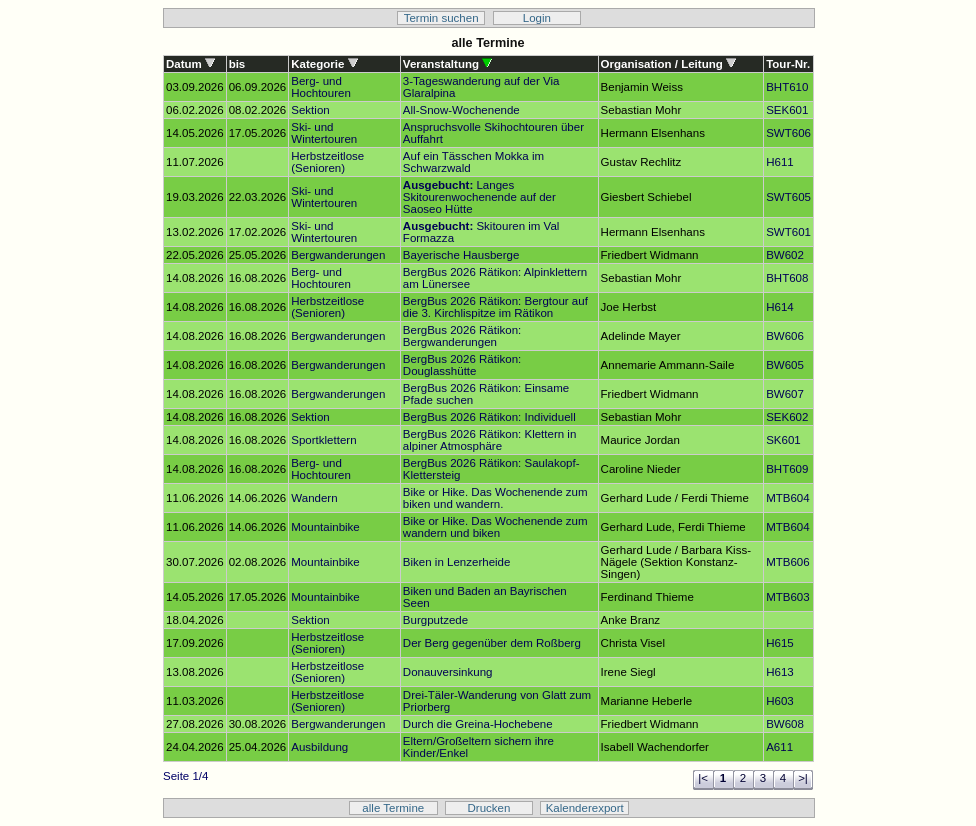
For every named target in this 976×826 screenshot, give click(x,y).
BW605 (785, 365)
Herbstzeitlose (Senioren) (327, 162)
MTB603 (788, 597)
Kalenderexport (585, 808)
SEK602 (787, 417)
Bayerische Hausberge (461, 255)
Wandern (314, 498)
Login (537, 18)
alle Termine (393, 808)
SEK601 (787, 110)
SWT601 (788, 232)
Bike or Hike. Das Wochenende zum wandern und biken (495, 527)
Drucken (489, 808)
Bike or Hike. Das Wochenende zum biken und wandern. (495, 498)
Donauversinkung (448, 672)
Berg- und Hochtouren (321, 87)
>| (803, 778)
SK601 (783, 440)
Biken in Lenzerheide (457, 562)
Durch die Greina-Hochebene (478, 724)
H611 (780, 162)
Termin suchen (441, 18)
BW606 (785, 336)
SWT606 (788, 133)
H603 (780, 701)
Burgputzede (435, 620)
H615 (780, 643)
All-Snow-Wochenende (461, 110)
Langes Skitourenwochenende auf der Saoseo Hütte (479, 197)
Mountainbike (325, 527)
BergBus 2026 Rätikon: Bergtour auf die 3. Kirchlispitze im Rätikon (495, 307)
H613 (780, 672)
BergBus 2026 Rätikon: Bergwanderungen (462, 336)
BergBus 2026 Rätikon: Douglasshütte (462, 365)
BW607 (785, 394)
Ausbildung (319, 747)
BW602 (785, 255)
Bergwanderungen (338, 255)
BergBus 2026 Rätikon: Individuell (489, 417)
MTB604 (788, 498)
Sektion (310, 110)
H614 (780, 307)
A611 (779, 747)
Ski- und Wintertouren (324, 133)
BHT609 (787, 469)
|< (703, 778)
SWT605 (788, 197)
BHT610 (787, 87)
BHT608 (787, 278)
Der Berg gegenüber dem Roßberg (492, 643)
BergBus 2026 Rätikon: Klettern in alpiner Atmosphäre (489, 440)
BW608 (785, 724)
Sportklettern (323, 440)
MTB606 (788, 562)
